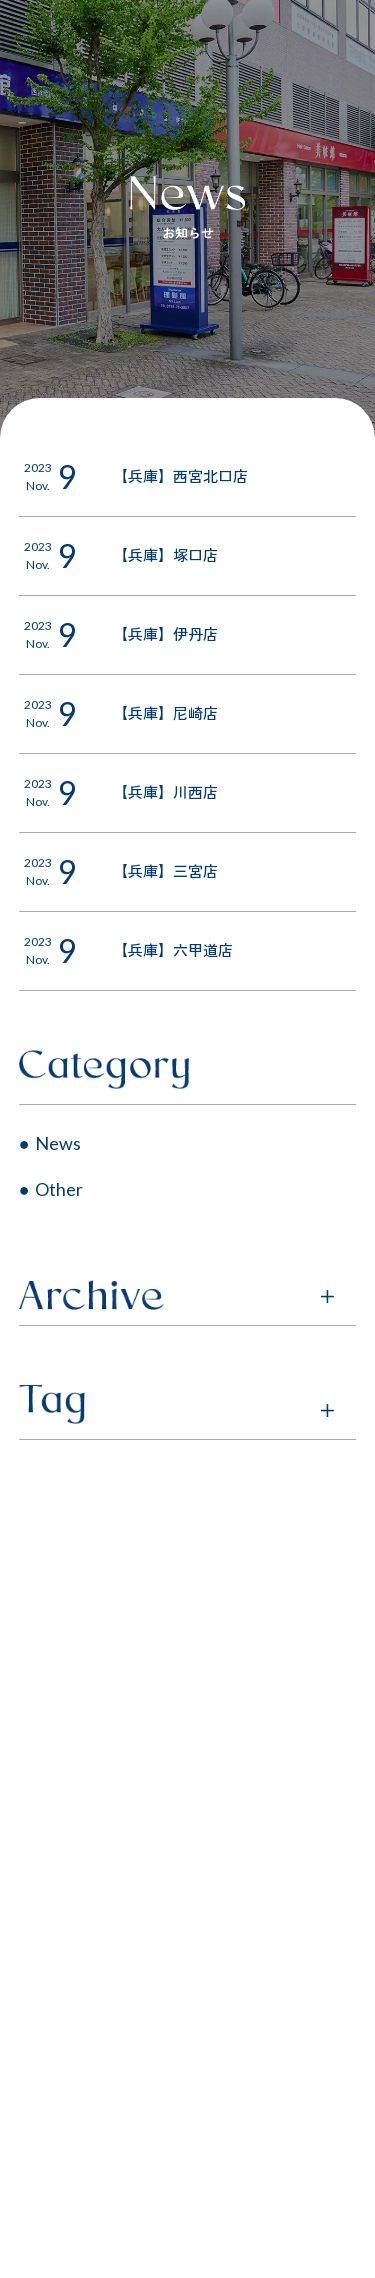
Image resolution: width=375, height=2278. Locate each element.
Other (59, 1189)
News (58, 1143)
